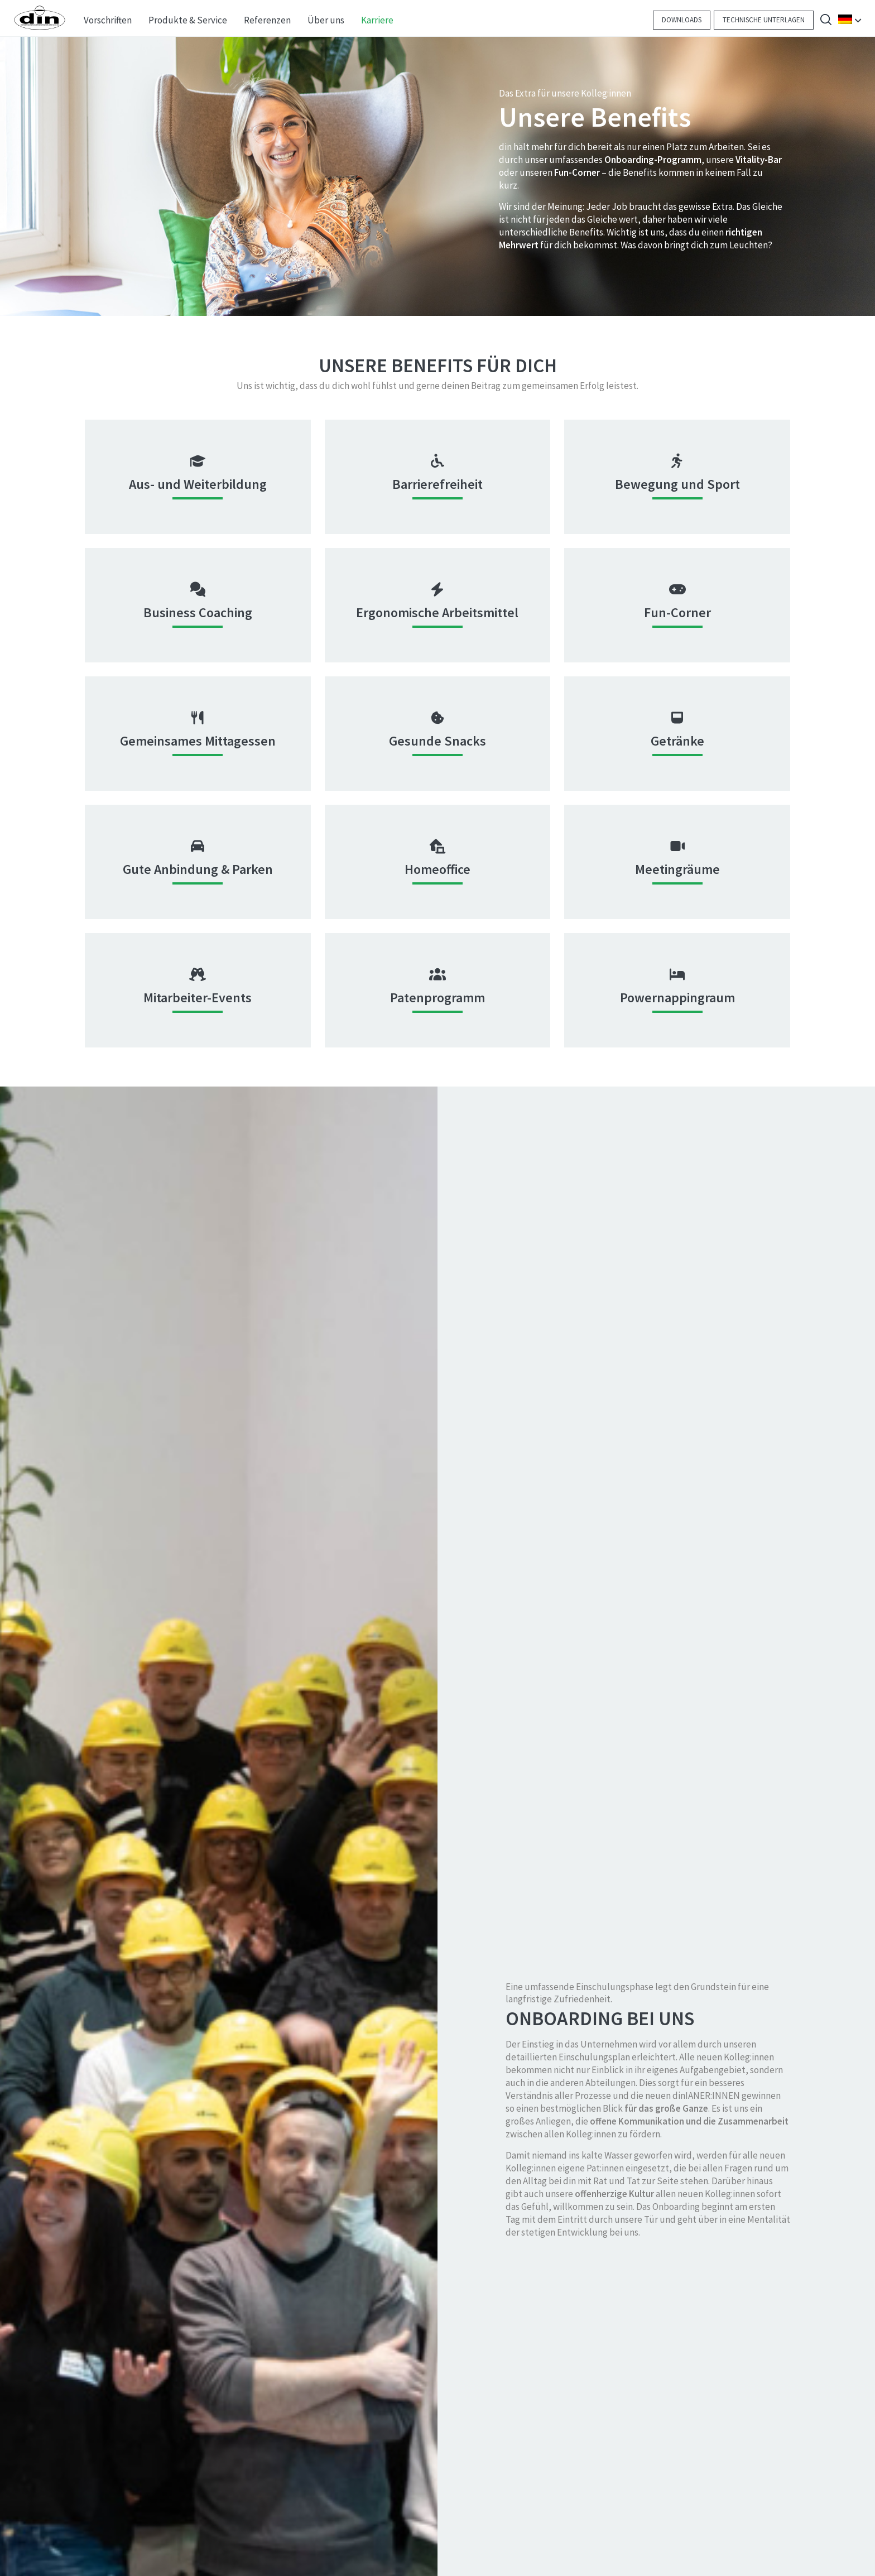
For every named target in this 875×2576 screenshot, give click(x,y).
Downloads (681, 20)
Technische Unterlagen (764, 20)
